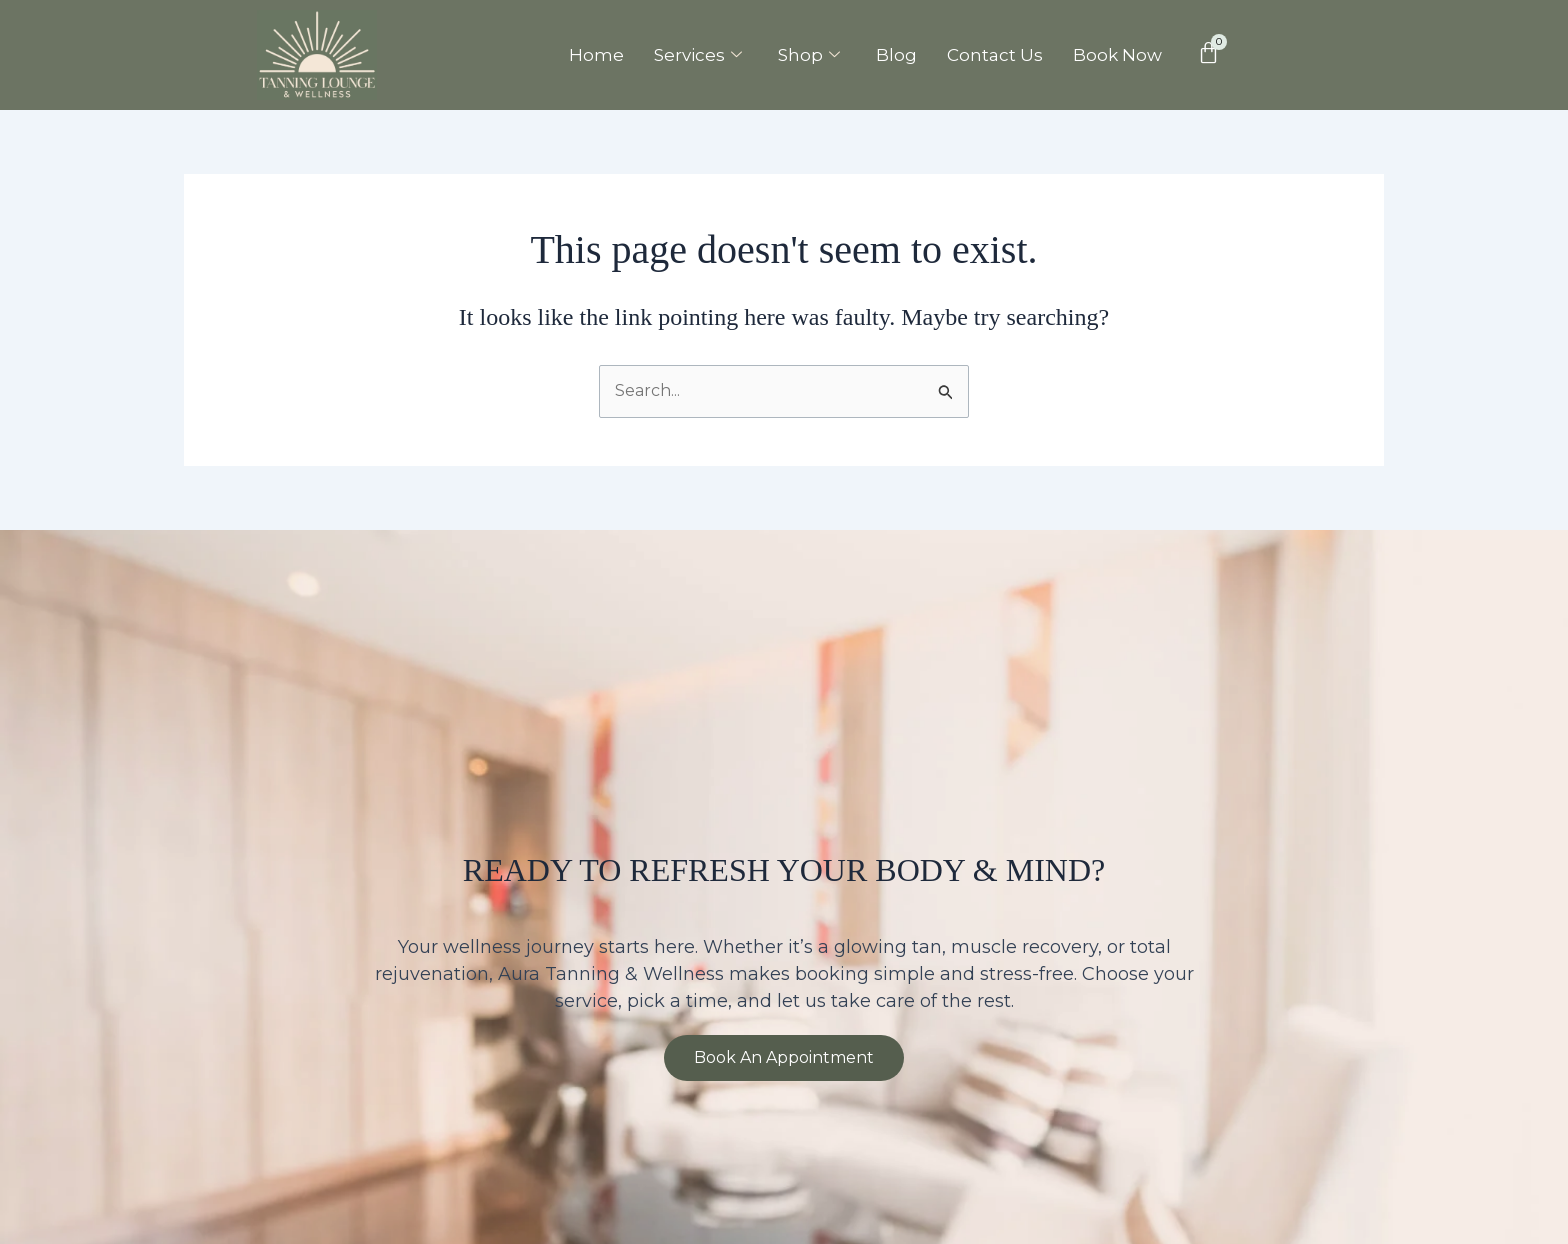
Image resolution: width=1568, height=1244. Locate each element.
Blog (896, 55)
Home (596, 55)
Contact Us (995, 55)
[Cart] (1208, 52)
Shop (809, 55)
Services (698, 55)
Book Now (1117, 55)
